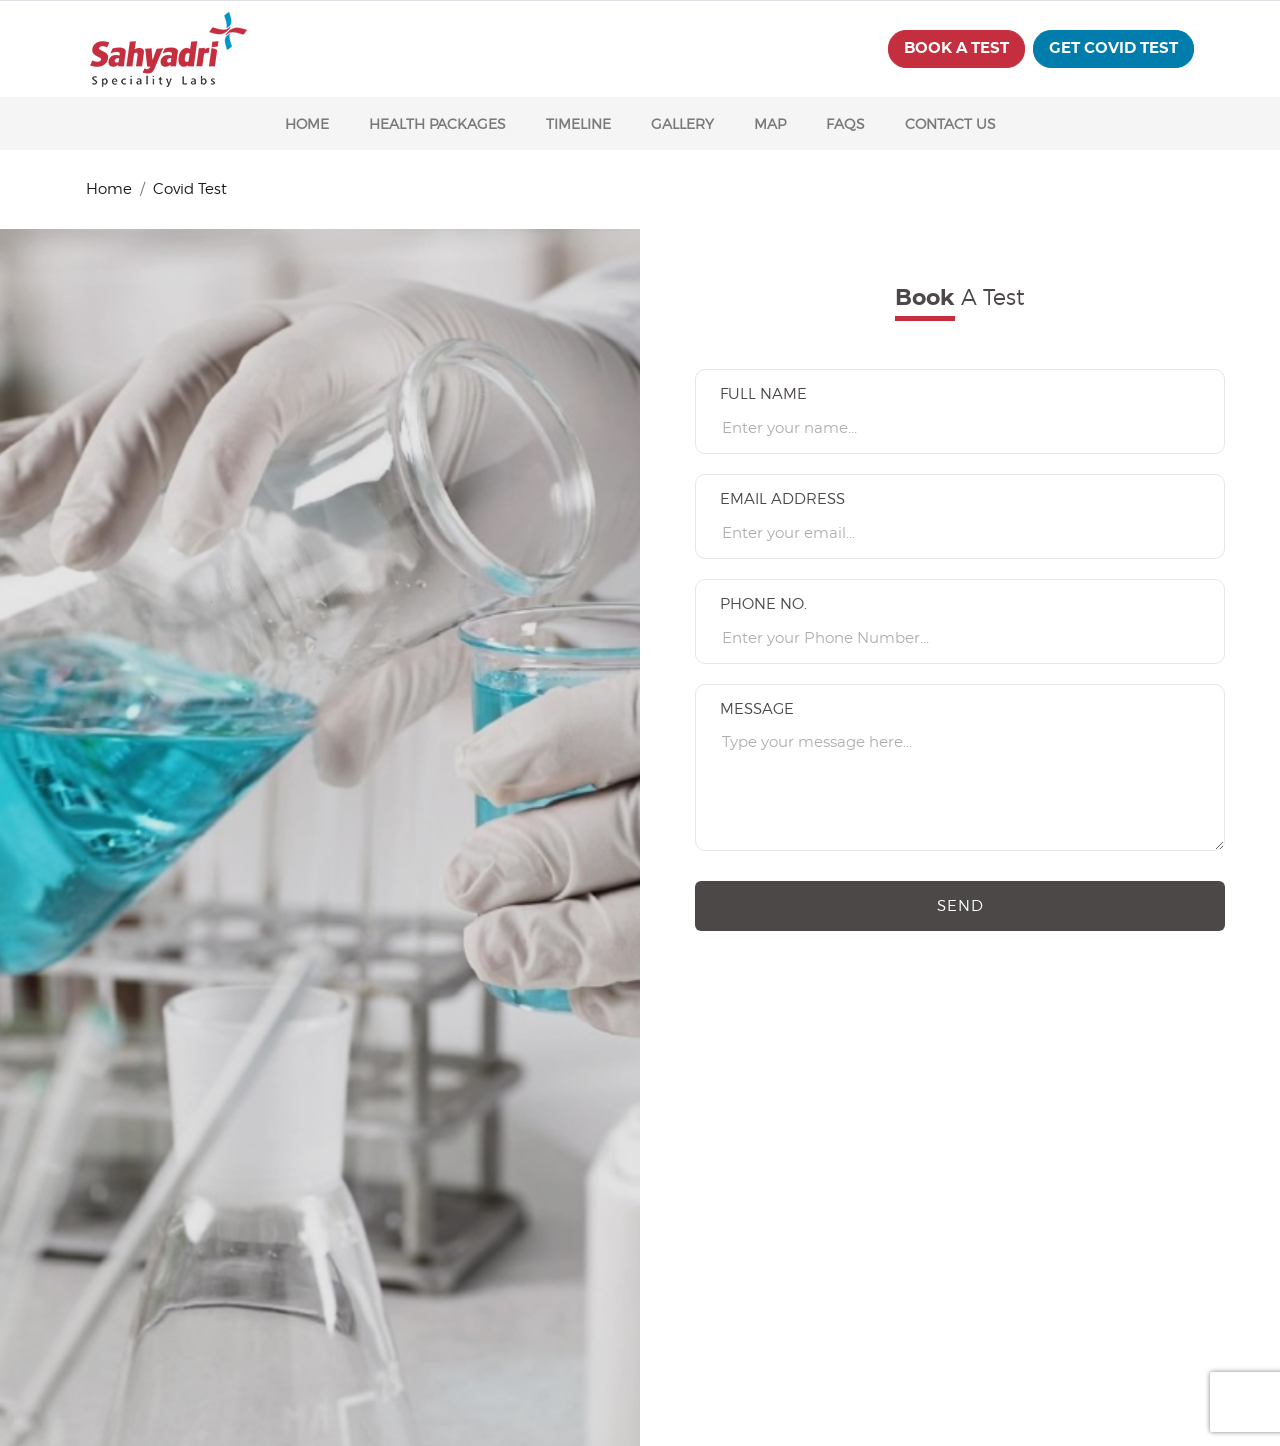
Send (960, 906)
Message (757, 709)
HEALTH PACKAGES (437, 123)
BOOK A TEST (956, 48)
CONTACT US (950, 123)
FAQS (845, 123)
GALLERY (682, 123)
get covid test (1113, 48)
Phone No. (763, 604)
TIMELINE (578, 123)
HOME (307, 123)
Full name (763, 394)
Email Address (782, 499)
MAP (770, 123)
